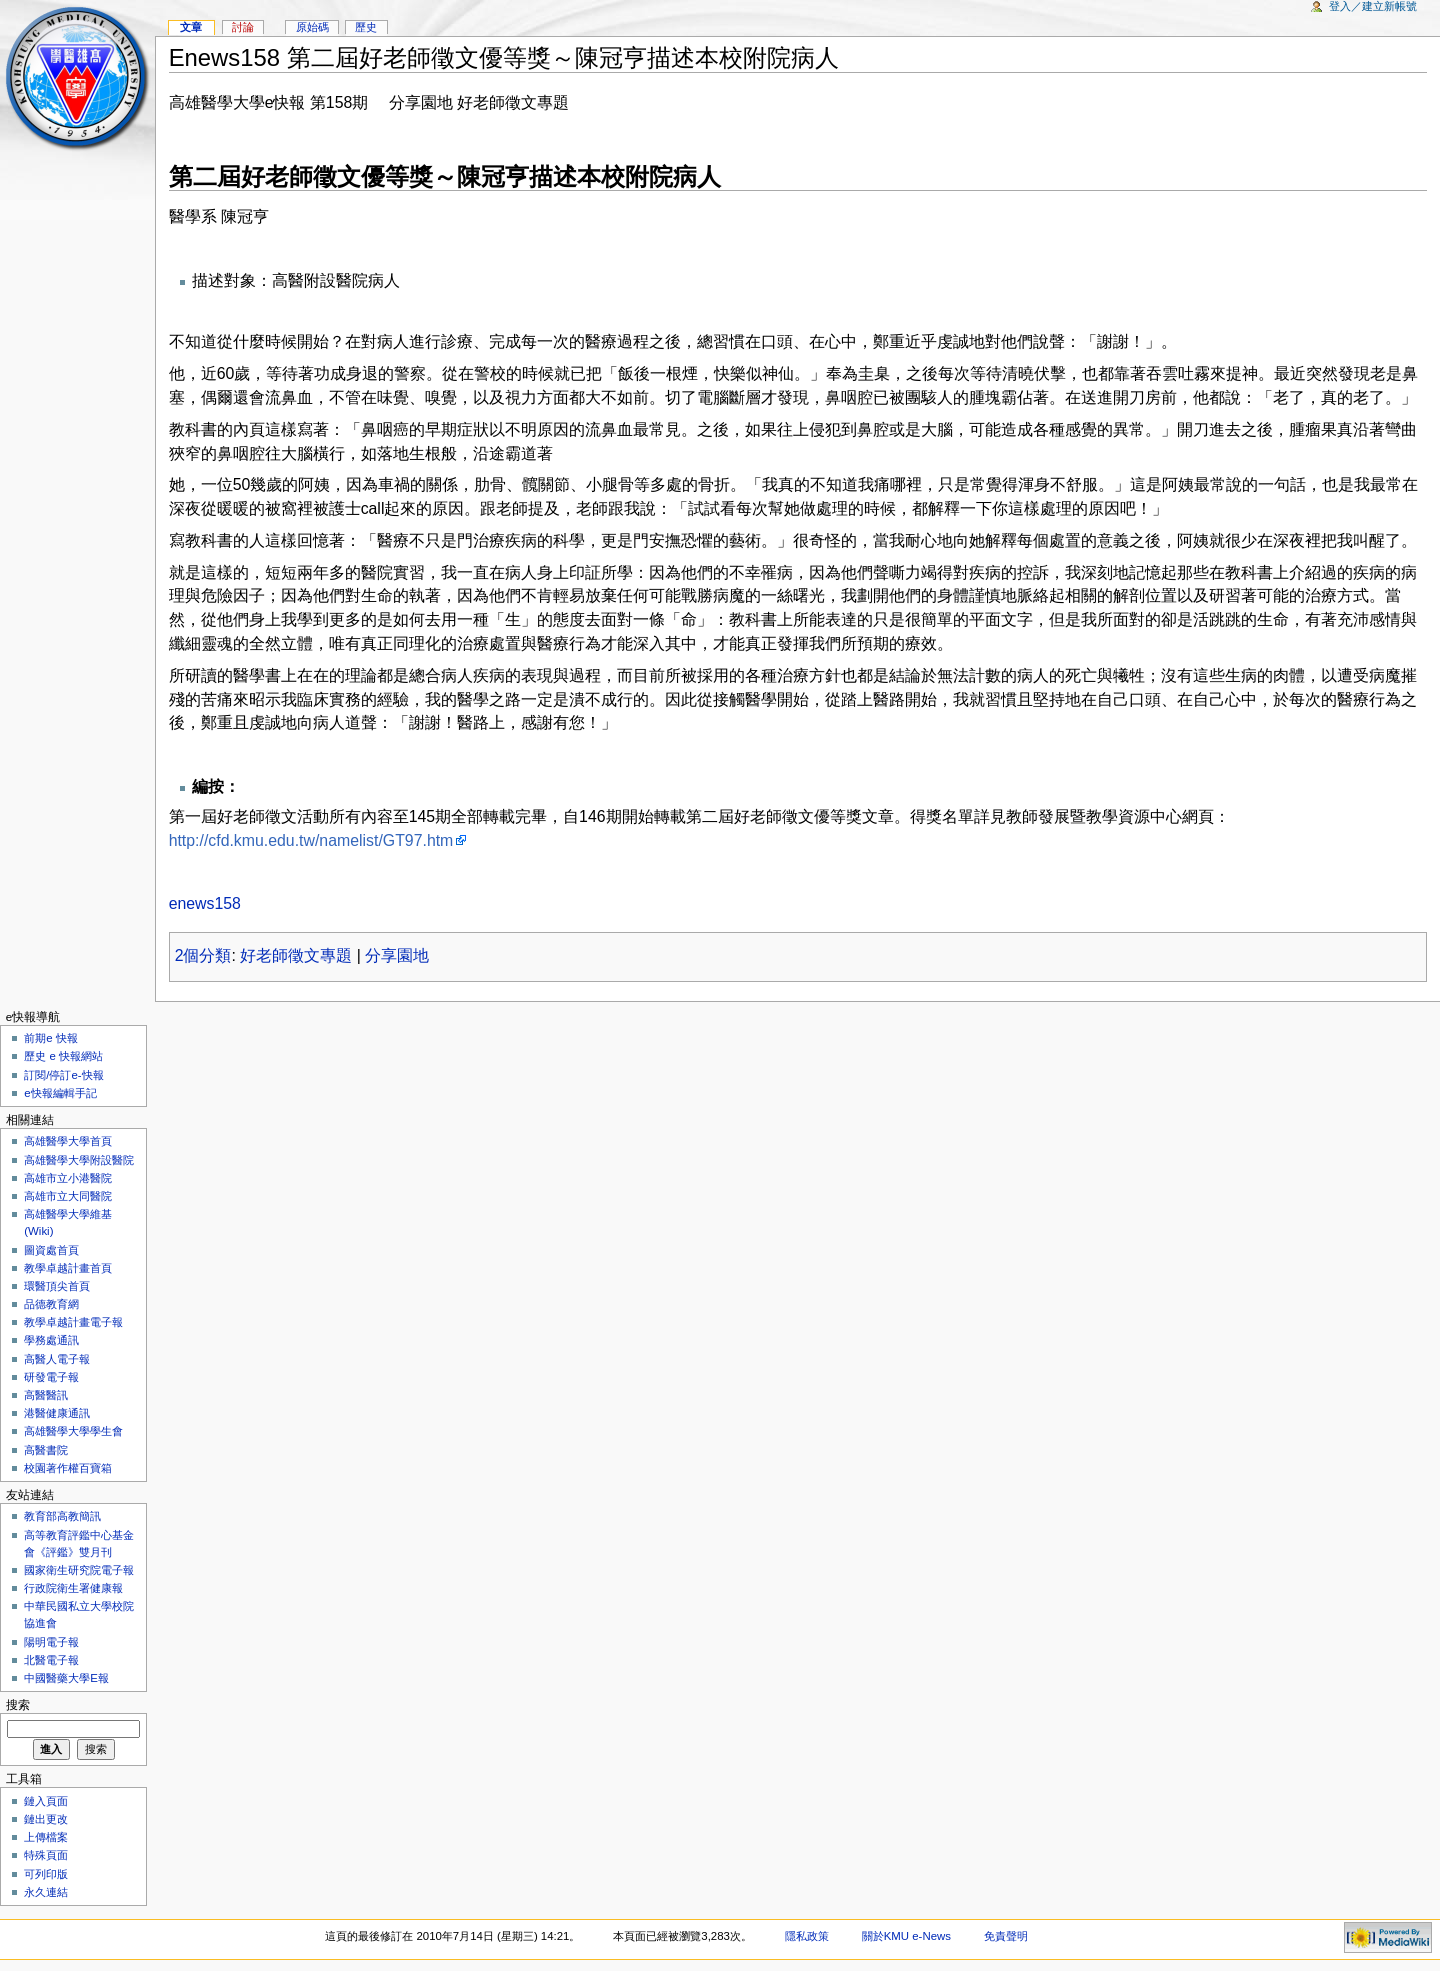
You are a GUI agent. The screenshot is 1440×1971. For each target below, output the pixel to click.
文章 (191, 27)
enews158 (205, 903)
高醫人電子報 (57, 1359)
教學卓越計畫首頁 (68, 1268)
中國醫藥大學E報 (66, 1678)
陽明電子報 (51, 1642)
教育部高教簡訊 (62, 1516)
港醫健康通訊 (57, 1413)
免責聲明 (1006, 1936)
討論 (243, 27)
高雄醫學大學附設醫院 (79, 1160)
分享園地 (397, 955)
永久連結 (46, 1892)
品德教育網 (51, 1304)
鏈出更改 (46, 1819)
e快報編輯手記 (60, 1093)
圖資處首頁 (51, 1250)
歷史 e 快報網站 (69, 1056)
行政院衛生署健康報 (73, 1588)
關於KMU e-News (906, 1936)
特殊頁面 (46, 1855)
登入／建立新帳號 (1373, 6)
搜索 (18, 1705)
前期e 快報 (51, 1038)
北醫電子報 (51, 1660)
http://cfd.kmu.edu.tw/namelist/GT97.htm (311, 840)
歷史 (366, 27)
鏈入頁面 (46, 1801)
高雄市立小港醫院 (68, 1178)
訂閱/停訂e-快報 (63, 1075)
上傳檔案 (46, 1837)
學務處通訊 (51, 1340)
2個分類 (203, 955)
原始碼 (312, 27)
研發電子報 (51, 1377)
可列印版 (46, 1874)
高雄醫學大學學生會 (73, 1431)
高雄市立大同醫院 (68, 1196)
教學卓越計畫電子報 (73, 1322)
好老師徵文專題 (296, 955)
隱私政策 (807, 1936)
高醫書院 (46, 1450)
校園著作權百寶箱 (68, 1468)
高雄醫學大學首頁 (68, 1141)
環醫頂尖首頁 (57, 1286)
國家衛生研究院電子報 (79, 1570)
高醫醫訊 (46, 1395)
